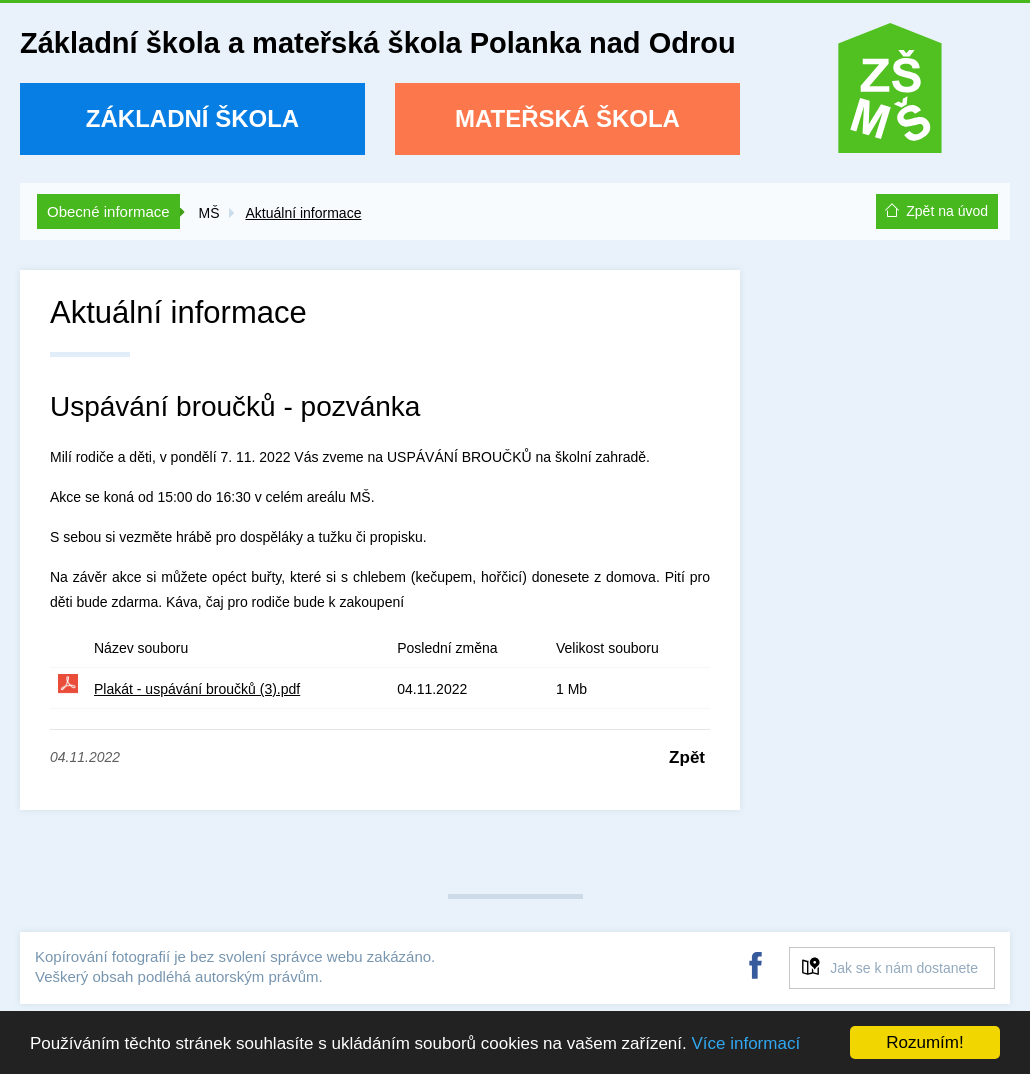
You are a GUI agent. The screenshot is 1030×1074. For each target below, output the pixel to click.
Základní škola (192, 118)
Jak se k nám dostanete (904, 968)
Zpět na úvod (947, 211)
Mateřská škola (567, 118)
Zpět (687, 757)
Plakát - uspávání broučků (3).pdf (197, 689)
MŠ (208, 213)
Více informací (745, 1043)
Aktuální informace (303, 213)
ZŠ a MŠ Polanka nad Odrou (890, 94)
